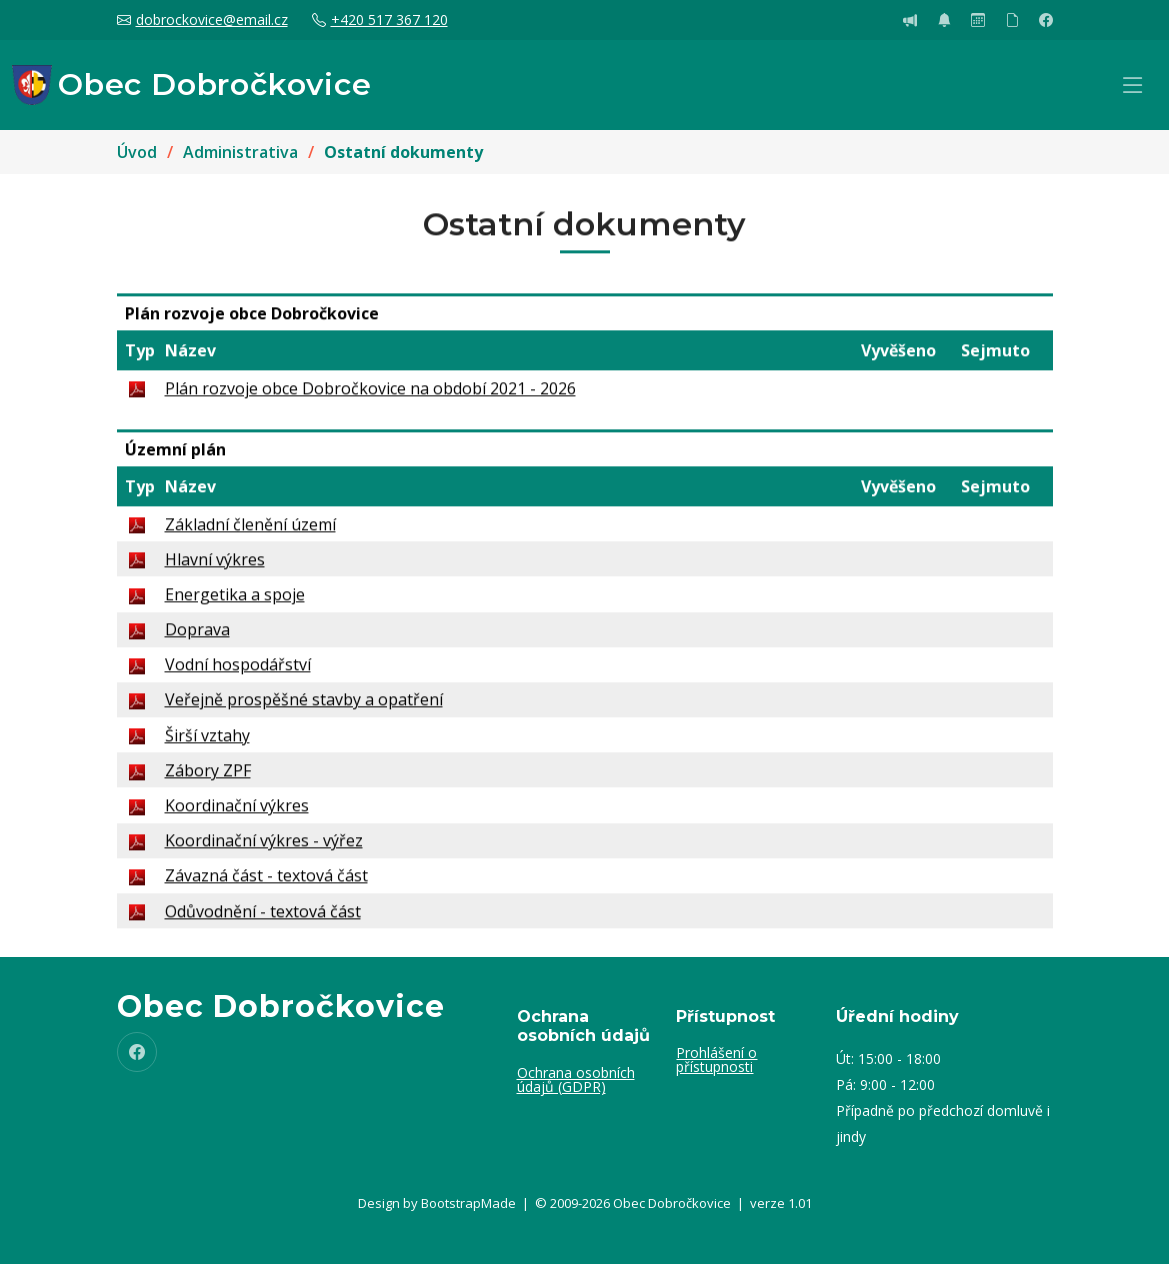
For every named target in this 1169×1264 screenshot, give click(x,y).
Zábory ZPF (208, 778)
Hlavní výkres (215, 567)
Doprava (197, 638)
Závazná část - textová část (266, 884)
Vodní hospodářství (238, 673)
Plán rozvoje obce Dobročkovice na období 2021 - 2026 (370, 396)
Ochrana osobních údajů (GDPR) (576, 1080)
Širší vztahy (207, 743)
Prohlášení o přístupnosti (716, 1060)
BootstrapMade (468, 1203)
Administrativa (240, 152)
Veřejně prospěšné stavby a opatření (304, 708)
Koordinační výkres (237, 814)
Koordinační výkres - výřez (264, 849)
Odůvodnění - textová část (263, 919)
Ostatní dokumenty (403, 152)
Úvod (137, 152)
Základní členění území (250, 532)
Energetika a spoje (235, 603)
